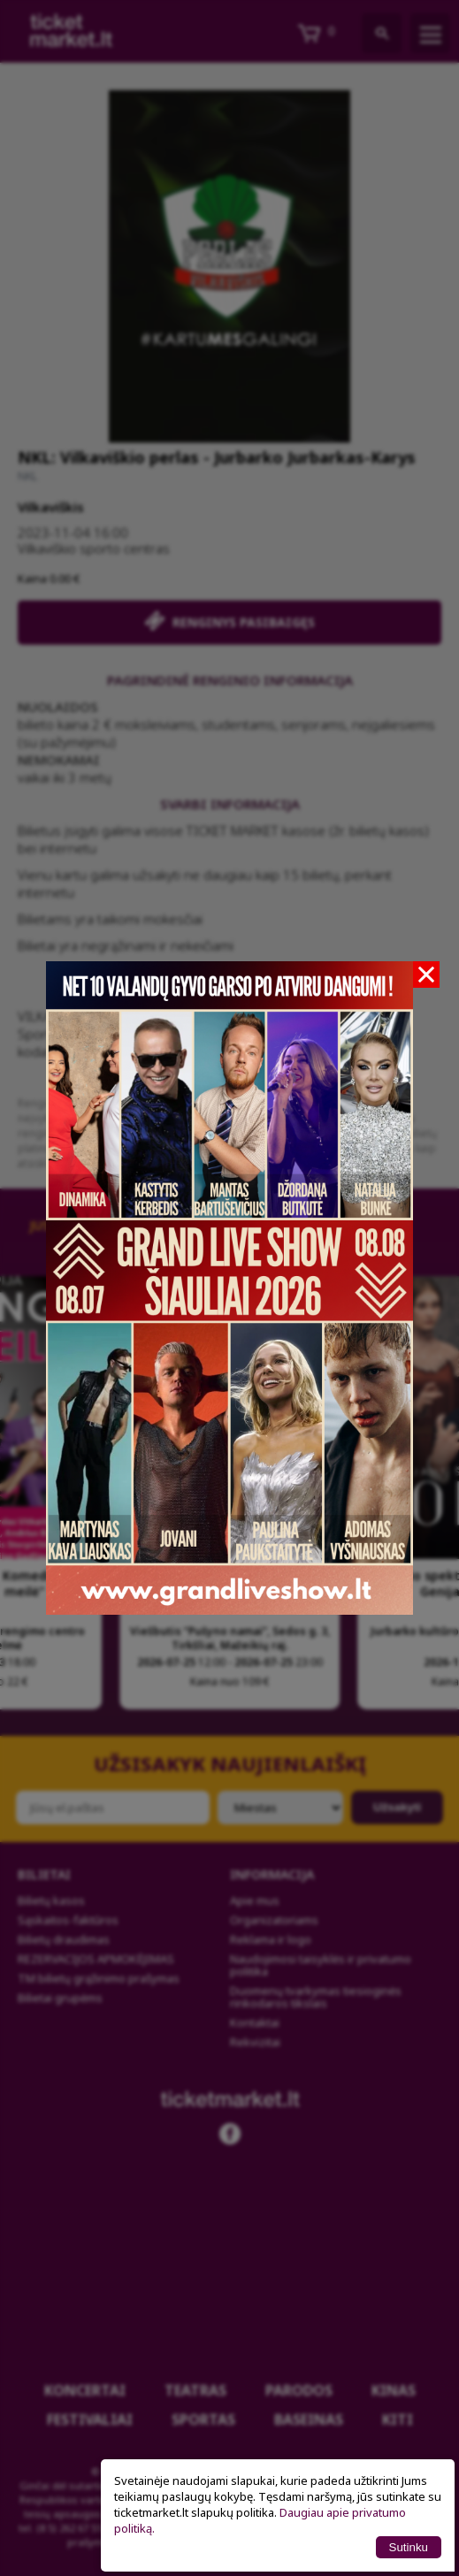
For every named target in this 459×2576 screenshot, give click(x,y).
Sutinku (408, 2547)
